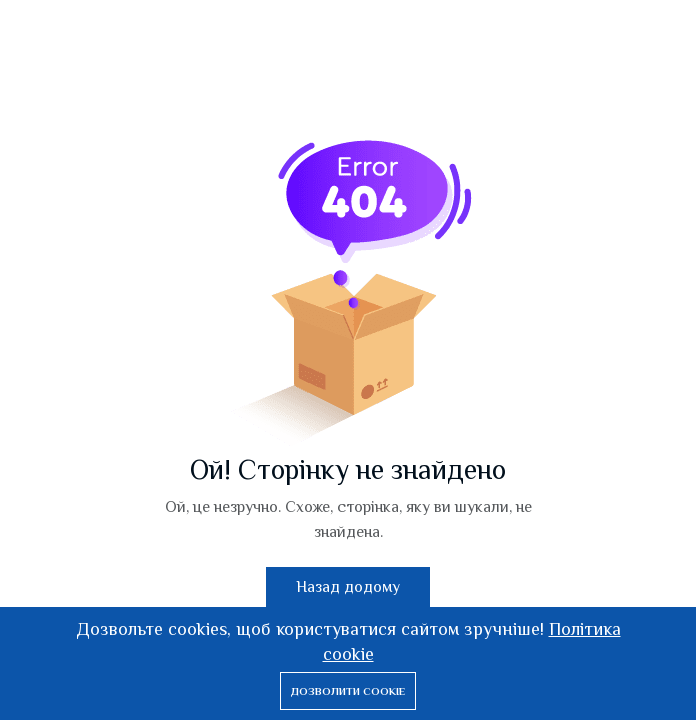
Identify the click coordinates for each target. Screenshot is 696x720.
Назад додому (348, 587)
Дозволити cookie (348, 691)
